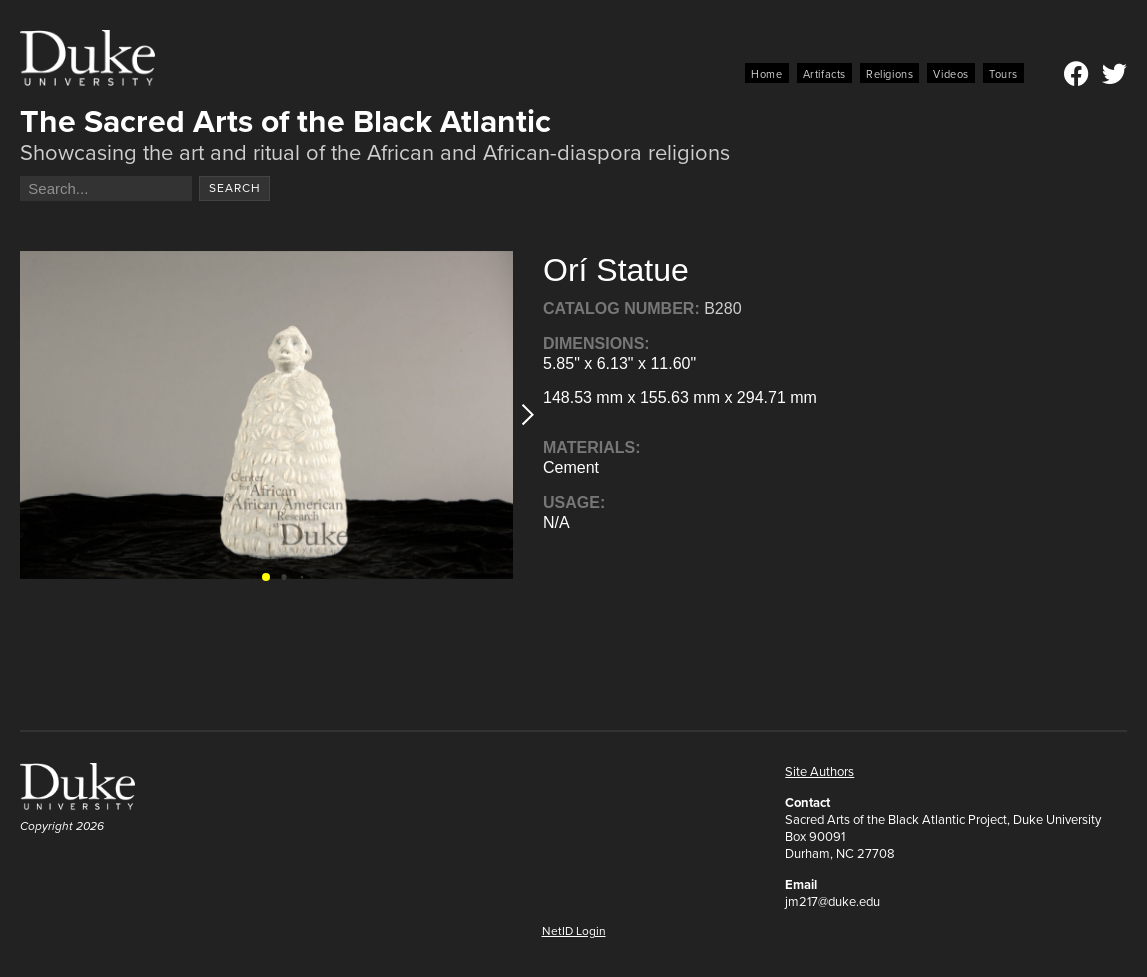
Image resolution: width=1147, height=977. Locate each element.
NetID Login (574, 931)
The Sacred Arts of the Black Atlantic (285, 121)
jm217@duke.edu (832, 901)
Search (235, 188)
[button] (521, 414)
